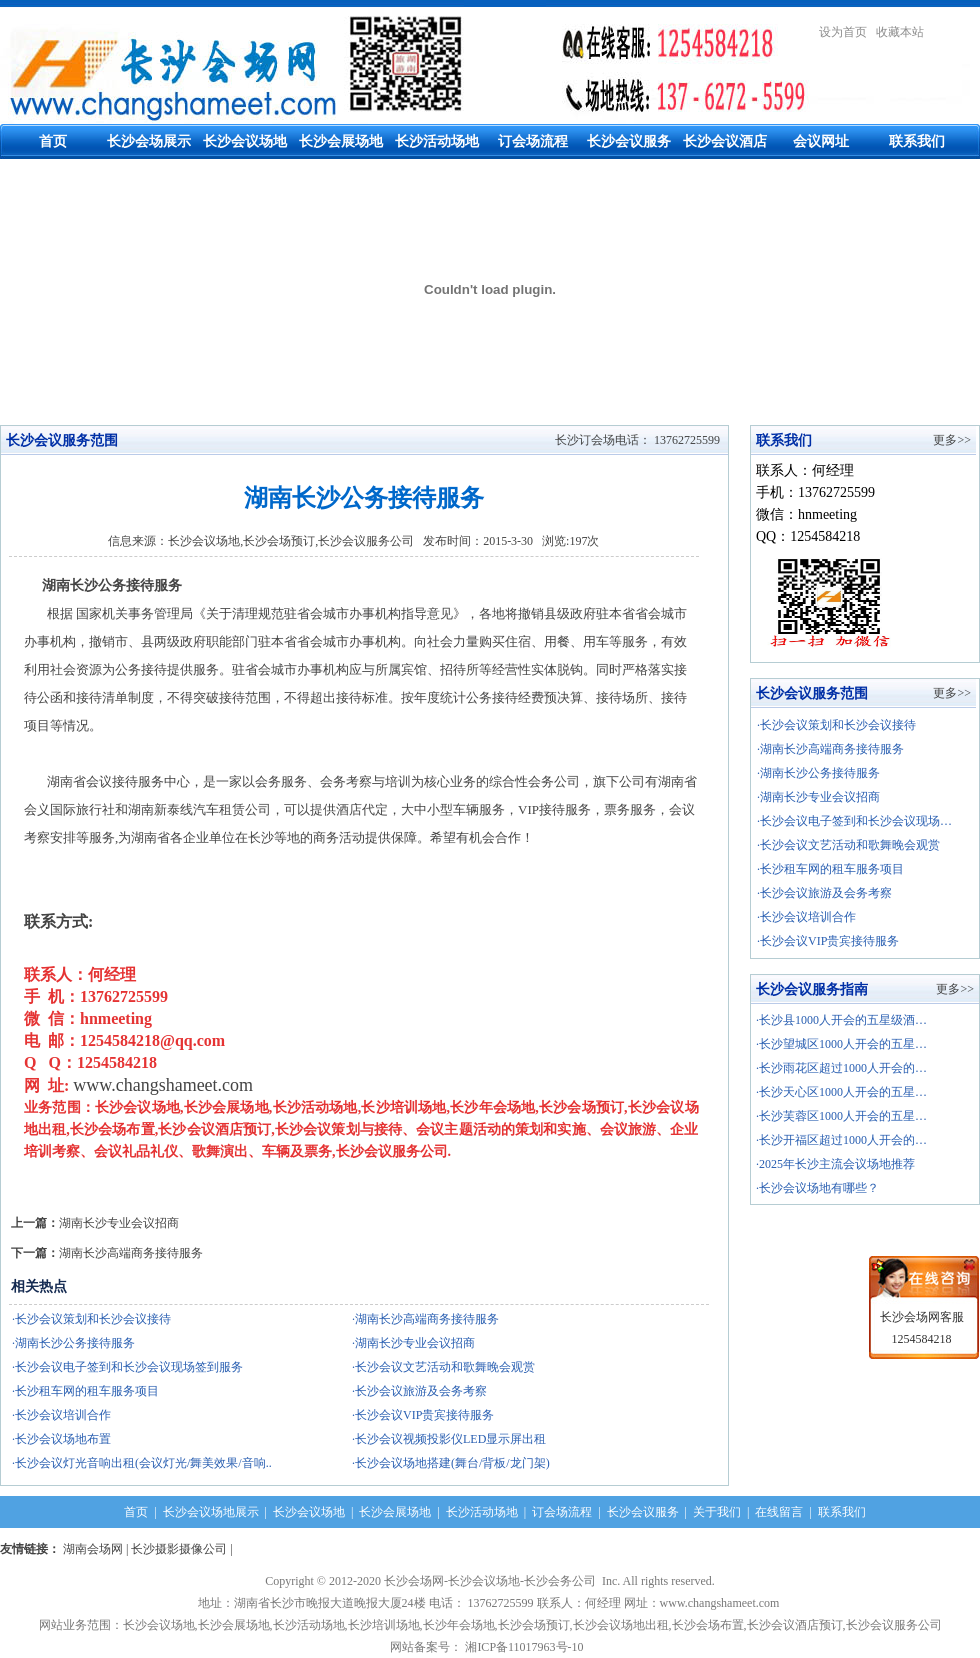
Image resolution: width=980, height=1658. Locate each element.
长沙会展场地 (341, 141)
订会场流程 (533, 141)
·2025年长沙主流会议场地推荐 (835, 1164)
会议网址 (821, 141)
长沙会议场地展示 (211, 1512)
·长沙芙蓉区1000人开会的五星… (841, 1116)
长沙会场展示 (149, 141)
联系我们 (917, 141)
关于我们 (717, 1512)
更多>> (952, 440)
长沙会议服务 (629, 141)
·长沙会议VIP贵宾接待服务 (828, 941)
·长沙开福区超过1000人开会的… (841, 1140)
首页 (53, 141)
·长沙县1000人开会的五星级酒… (841, 1020)
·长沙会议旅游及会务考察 (824, 893)
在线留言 (779, 1512)
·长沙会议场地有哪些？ (817, 1188)
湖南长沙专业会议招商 (119, 1223)
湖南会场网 (93, 1549)
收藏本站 (900, 32)
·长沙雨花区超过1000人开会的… (841, 1068)
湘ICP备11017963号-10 (527, 1647)
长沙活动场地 (437, 141)
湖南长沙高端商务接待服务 (131, 1253)
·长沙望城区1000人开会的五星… (841, 1044)
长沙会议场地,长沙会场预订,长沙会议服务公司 (291, 541)
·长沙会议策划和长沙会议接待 (836, 725)
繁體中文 (956, 32)
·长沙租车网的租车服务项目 (830, 869)
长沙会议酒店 (725, 141)
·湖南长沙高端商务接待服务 (830, 749)
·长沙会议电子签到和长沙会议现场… (854, 821)
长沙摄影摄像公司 (179, 1549)
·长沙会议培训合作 (806, 917)
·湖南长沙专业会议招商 (818, 797)
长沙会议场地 (245, 141)
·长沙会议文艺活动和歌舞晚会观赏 (848, 845)
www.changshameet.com (163, 1085)
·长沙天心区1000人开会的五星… (841, 1092)
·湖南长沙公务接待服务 (818, 773)
